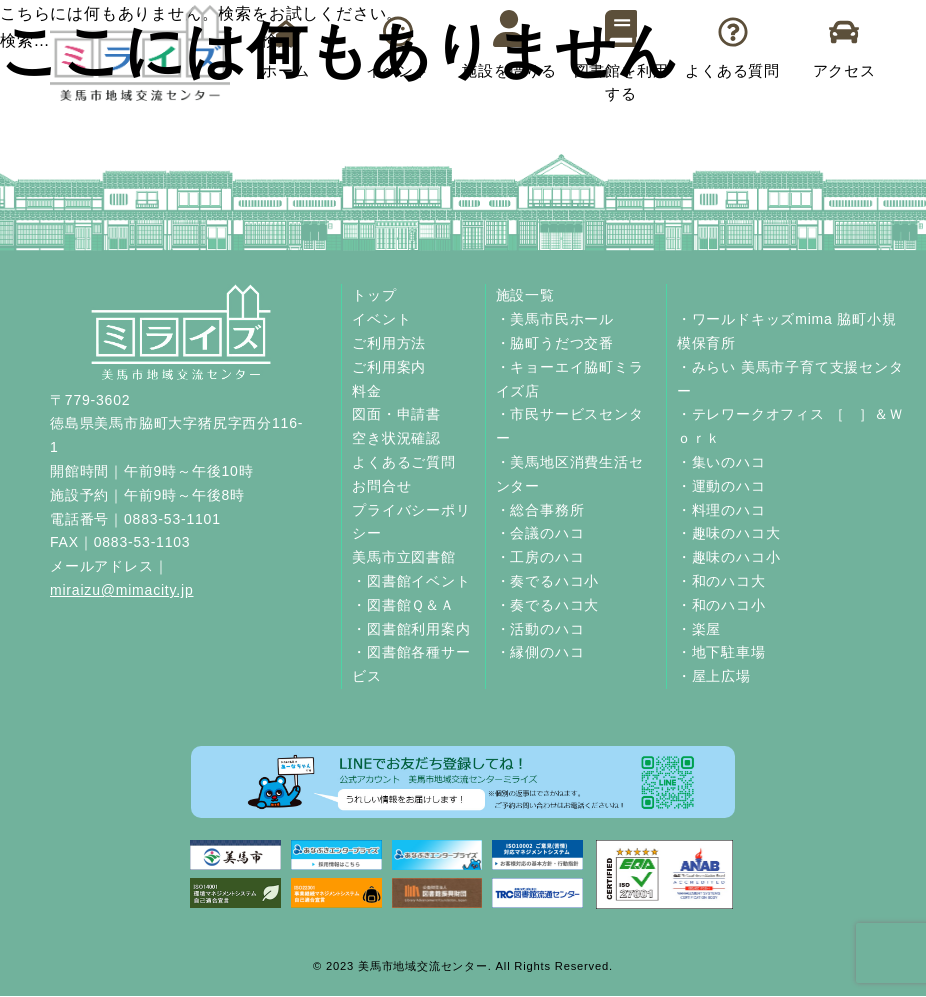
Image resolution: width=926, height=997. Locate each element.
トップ (374, 295)
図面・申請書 (396, 414)
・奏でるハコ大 (548, 605)
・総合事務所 (540, 510)
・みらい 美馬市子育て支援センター (790, 379)
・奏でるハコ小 (548, 581)
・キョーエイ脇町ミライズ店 (570, 379)
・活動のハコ (540, 629)
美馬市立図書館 (404, 557)
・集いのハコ (721, 462)
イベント (381, 319)
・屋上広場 (714, 676)
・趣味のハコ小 (729, 557)
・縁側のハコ (540, 652)
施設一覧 (525, 295)
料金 (367, 391)
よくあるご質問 (404, 462)
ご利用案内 (389, 367)
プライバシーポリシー (411, 522)
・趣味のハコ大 (729, 533)
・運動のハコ (721, 486)
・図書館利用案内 (411, 629)
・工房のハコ (540, 557)
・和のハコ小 (721, 605)
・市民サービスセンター (570, 426)
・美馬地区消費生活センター (570, 474)
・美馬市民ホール (555, 319)
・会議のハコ (540, 533)
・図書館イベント (411, 581)
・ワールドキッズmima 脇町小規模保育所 (787, 331)
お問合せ (381, 486)
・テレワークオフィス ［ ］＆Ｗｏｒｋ (790, 426)
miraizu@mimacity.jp (122, 590)
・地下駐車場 (721, 652)
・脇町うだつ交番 (555, 343)
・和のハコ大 (721, 581)
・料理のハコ (721, 510)
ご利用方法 (389, 343)
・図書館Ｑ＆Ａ (403, 605)
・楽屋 (699, 629)
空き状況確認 (396, 438)
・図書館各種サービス (411, 664)
